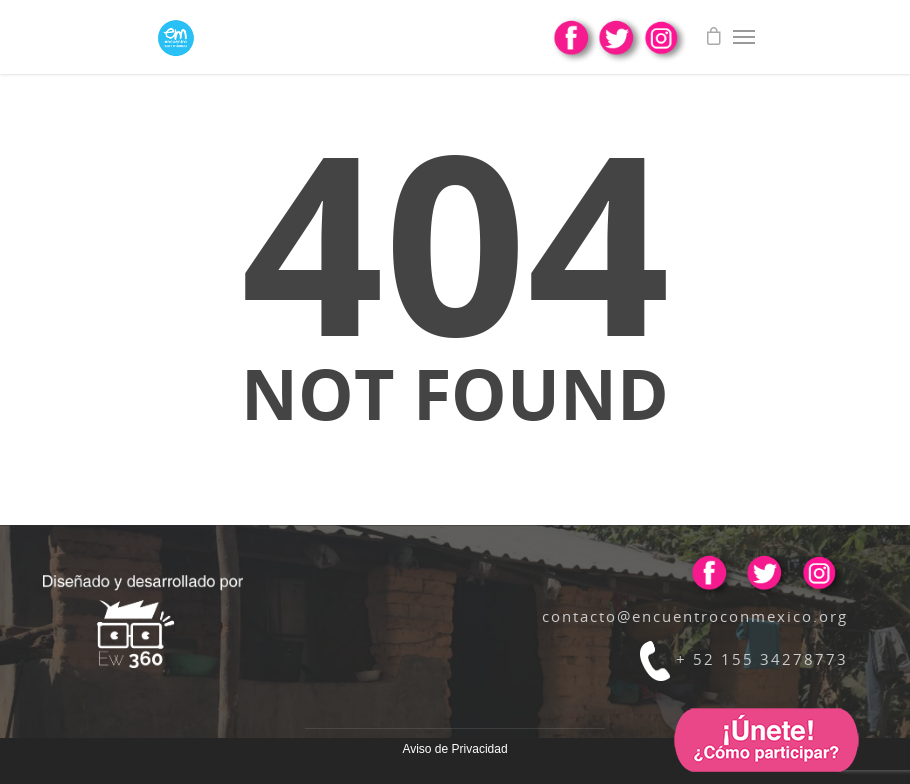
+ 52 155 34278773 (744, 659)
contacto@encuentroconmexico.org (695, 616)
